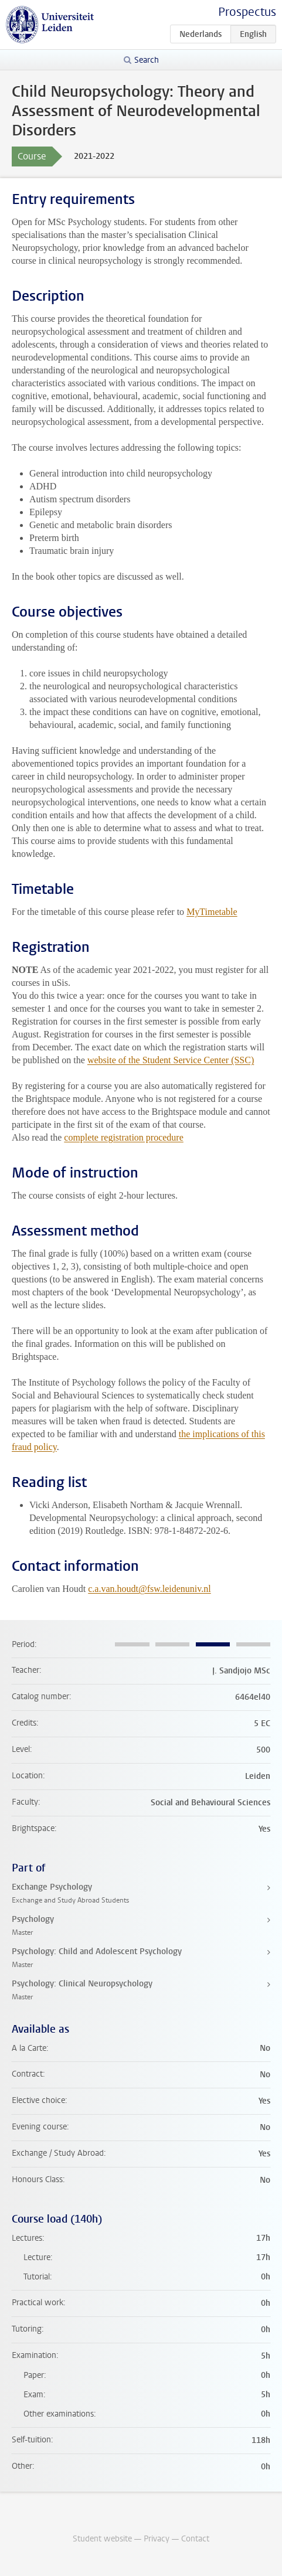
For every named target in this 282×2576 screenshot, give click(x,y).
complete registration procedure (123, 1137)
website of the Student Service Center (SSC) (170, 1060)
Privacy (156, 2538)
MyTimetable (211, 912)
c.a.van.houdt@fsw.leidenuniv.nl (149, 1589)
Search (146, 60)
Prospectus (247, 12)
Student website (102, 2538)
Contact (195, 2538)
